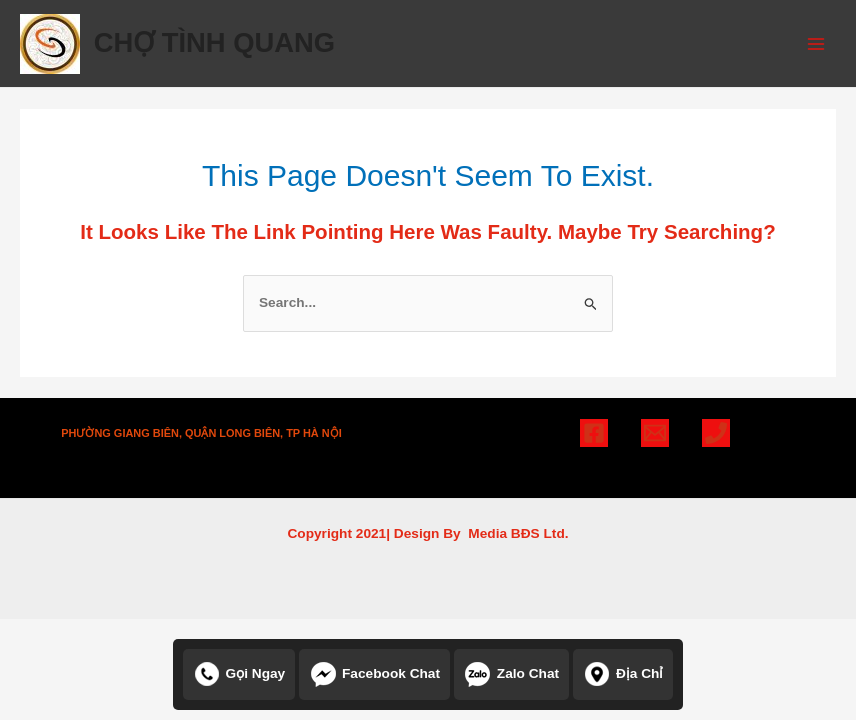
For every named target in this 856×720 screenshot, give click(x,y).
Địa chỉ (623, 674)
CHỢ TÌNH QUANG (214, 42)
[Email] (655, 433)
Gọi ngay (239, 674)
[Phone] (716, 433)
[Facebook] (594, 433)
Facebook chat (374, 674)
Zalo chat (511, 674)
